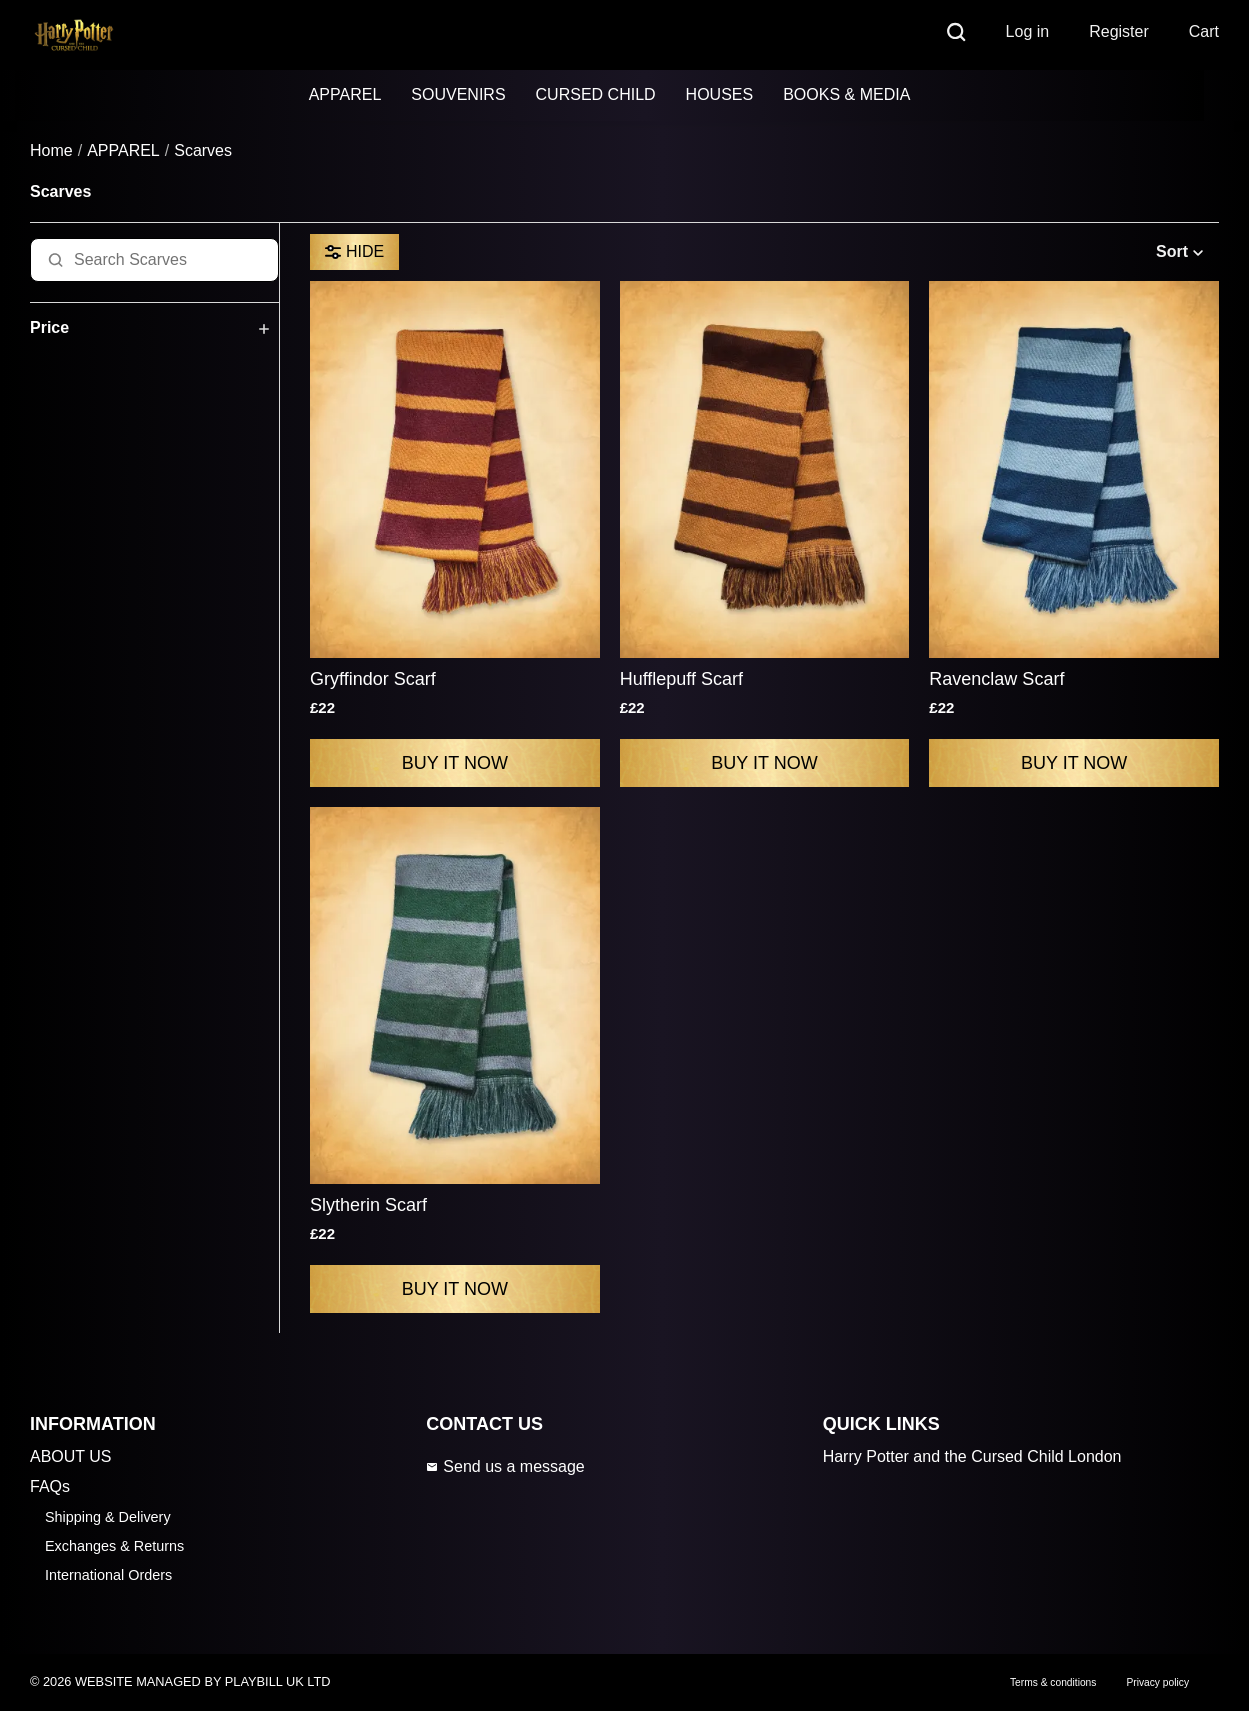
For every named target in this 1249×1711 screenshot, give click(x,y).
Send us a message (505, 1466)
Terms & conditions (1053, 1682)
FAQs (50, 1486)
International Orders (108, 1575)
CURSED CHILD (596, 94)
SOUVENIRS (458, 94)
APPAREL (345, 94)
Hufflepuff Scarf (681, 679)
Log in (1028, 31)
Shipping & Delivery (108, 1517)
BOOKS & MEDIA (846, 94)
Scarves (203, 150)
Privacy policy (1157, 1682)
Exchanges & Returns (114, 1546)
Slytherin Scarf (368, 1205)
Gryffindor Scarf (373, 679)
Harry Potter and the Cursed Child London (972, 1456)
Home (51, 150)
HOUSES (720, 94)
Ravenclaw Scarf (996, 679)
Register (1119, 31)
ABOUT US (71, 1456)
